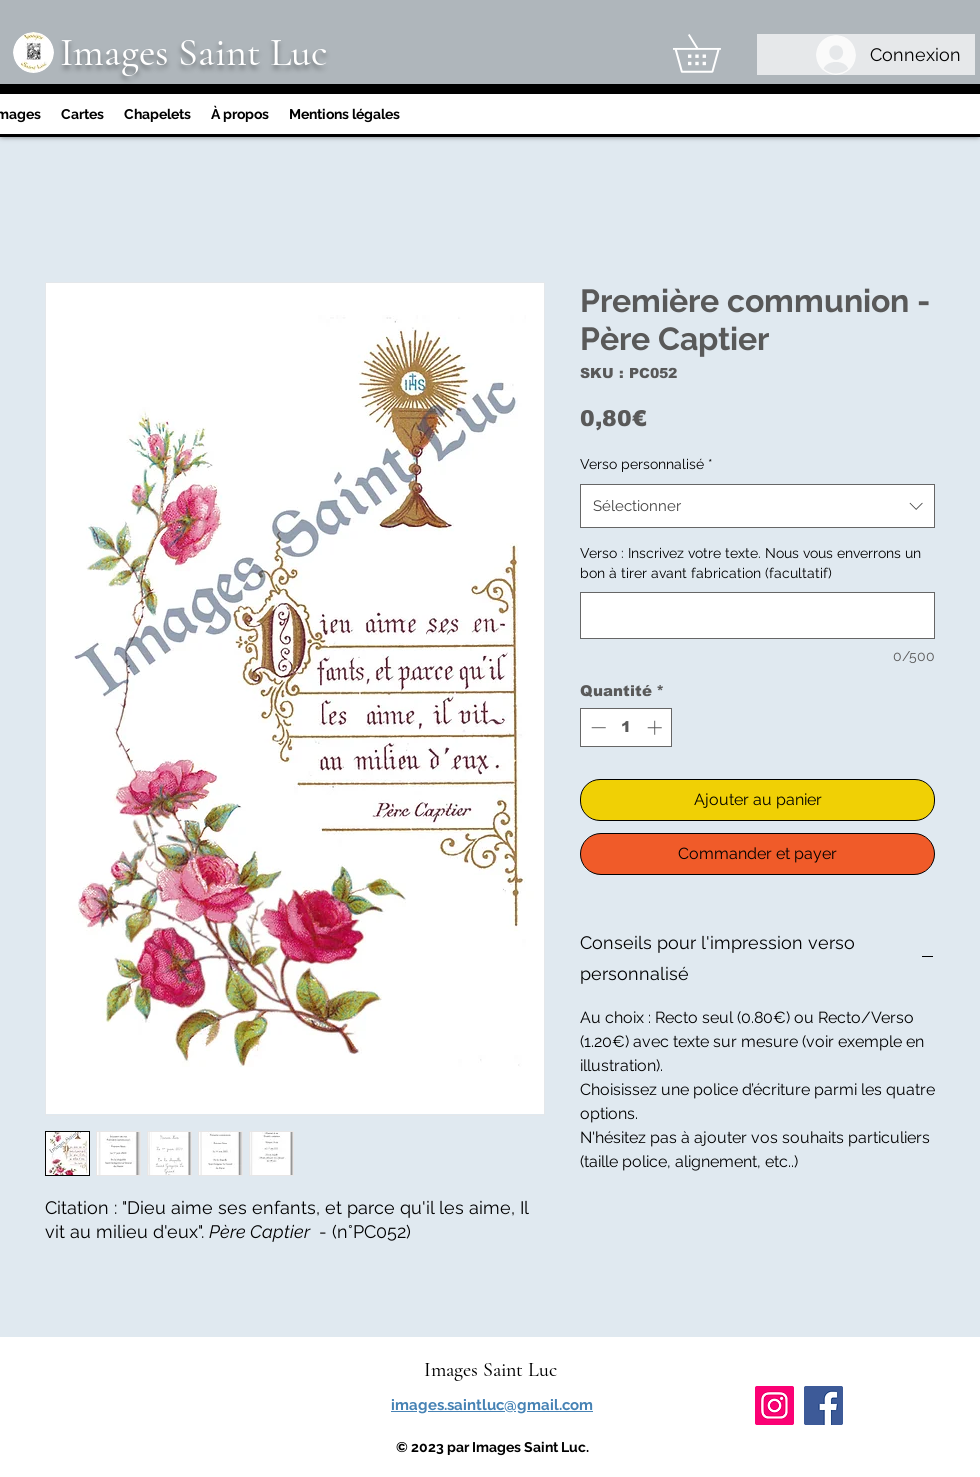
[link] (715, 53)
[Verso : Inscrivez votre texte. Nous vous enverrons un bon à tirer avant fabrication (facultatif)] (757, 615)
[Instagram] (774, 1405)
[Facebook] (823, 1405)
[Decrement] (596, 727)
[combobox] (757, 506)
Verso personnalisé (646, 464)
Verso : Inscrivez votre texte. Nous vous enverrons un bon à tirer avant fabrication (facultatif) (750, 563)
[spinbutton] (626, 727)
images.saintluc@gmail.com (492, 1405)
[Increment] (656, 727)
